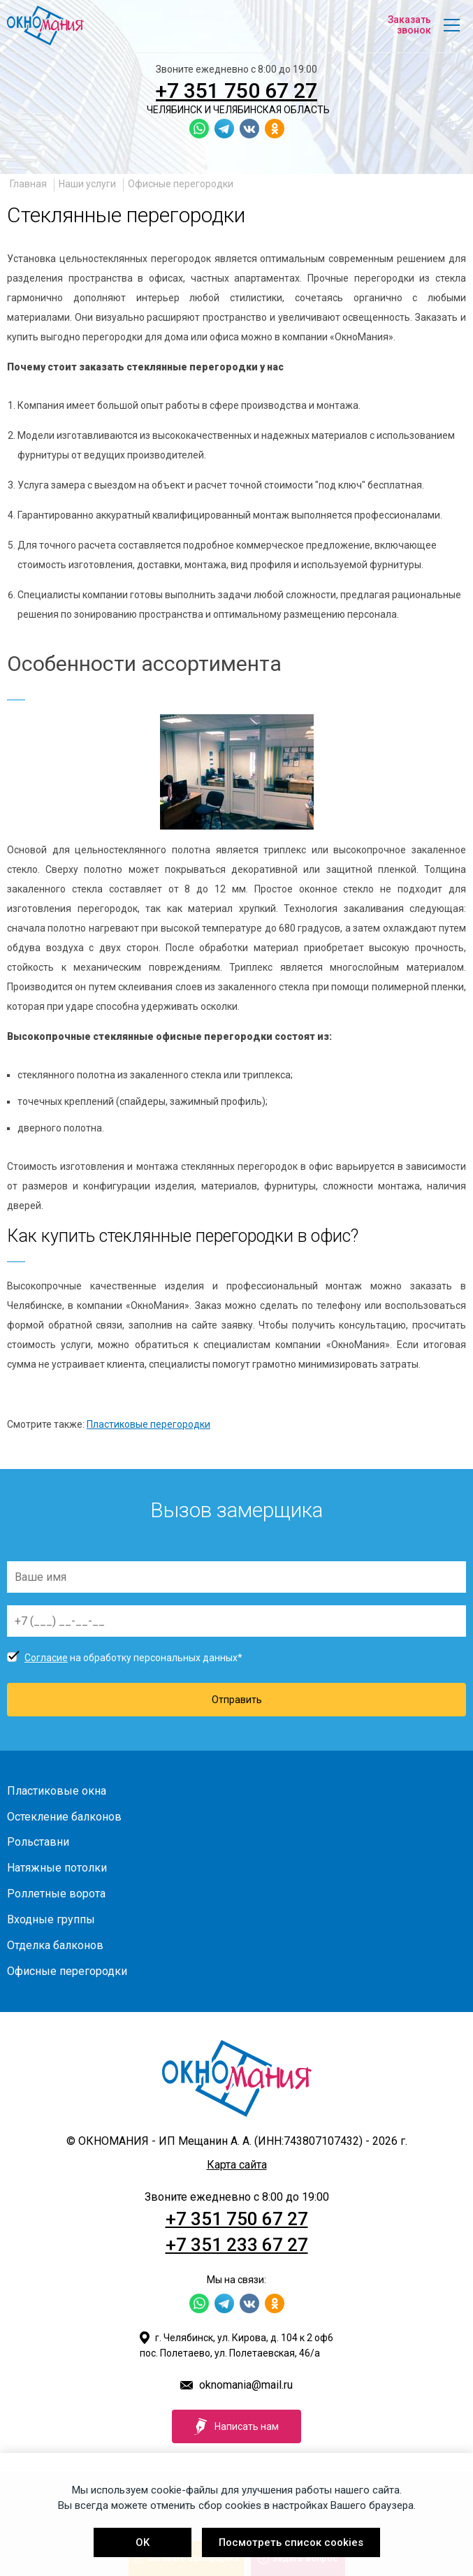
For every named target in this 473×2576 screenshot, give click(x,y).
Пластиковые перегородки (148, 1424)
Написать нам (236, 2426)
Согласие (46, 1657)
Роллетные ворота (56, 1893)
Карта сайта (237, 2164)
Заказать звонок (409, 25)
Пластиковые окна (56, 1790)
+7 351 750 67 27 (236, 90)
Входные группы (51, 1919)
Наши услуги (87, 183)
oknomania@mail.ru (246, 2385)
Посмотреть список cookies (291, 2542)
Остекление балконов (64, 1816)
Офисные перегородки (180, 183)
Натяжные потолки (57, 1867)
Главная (28, 183)
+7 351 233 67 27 (237, 2244)
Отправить (237, 1699)
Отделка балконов (55, 1945)
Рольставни (38, 1841)
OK (143, 2542)
